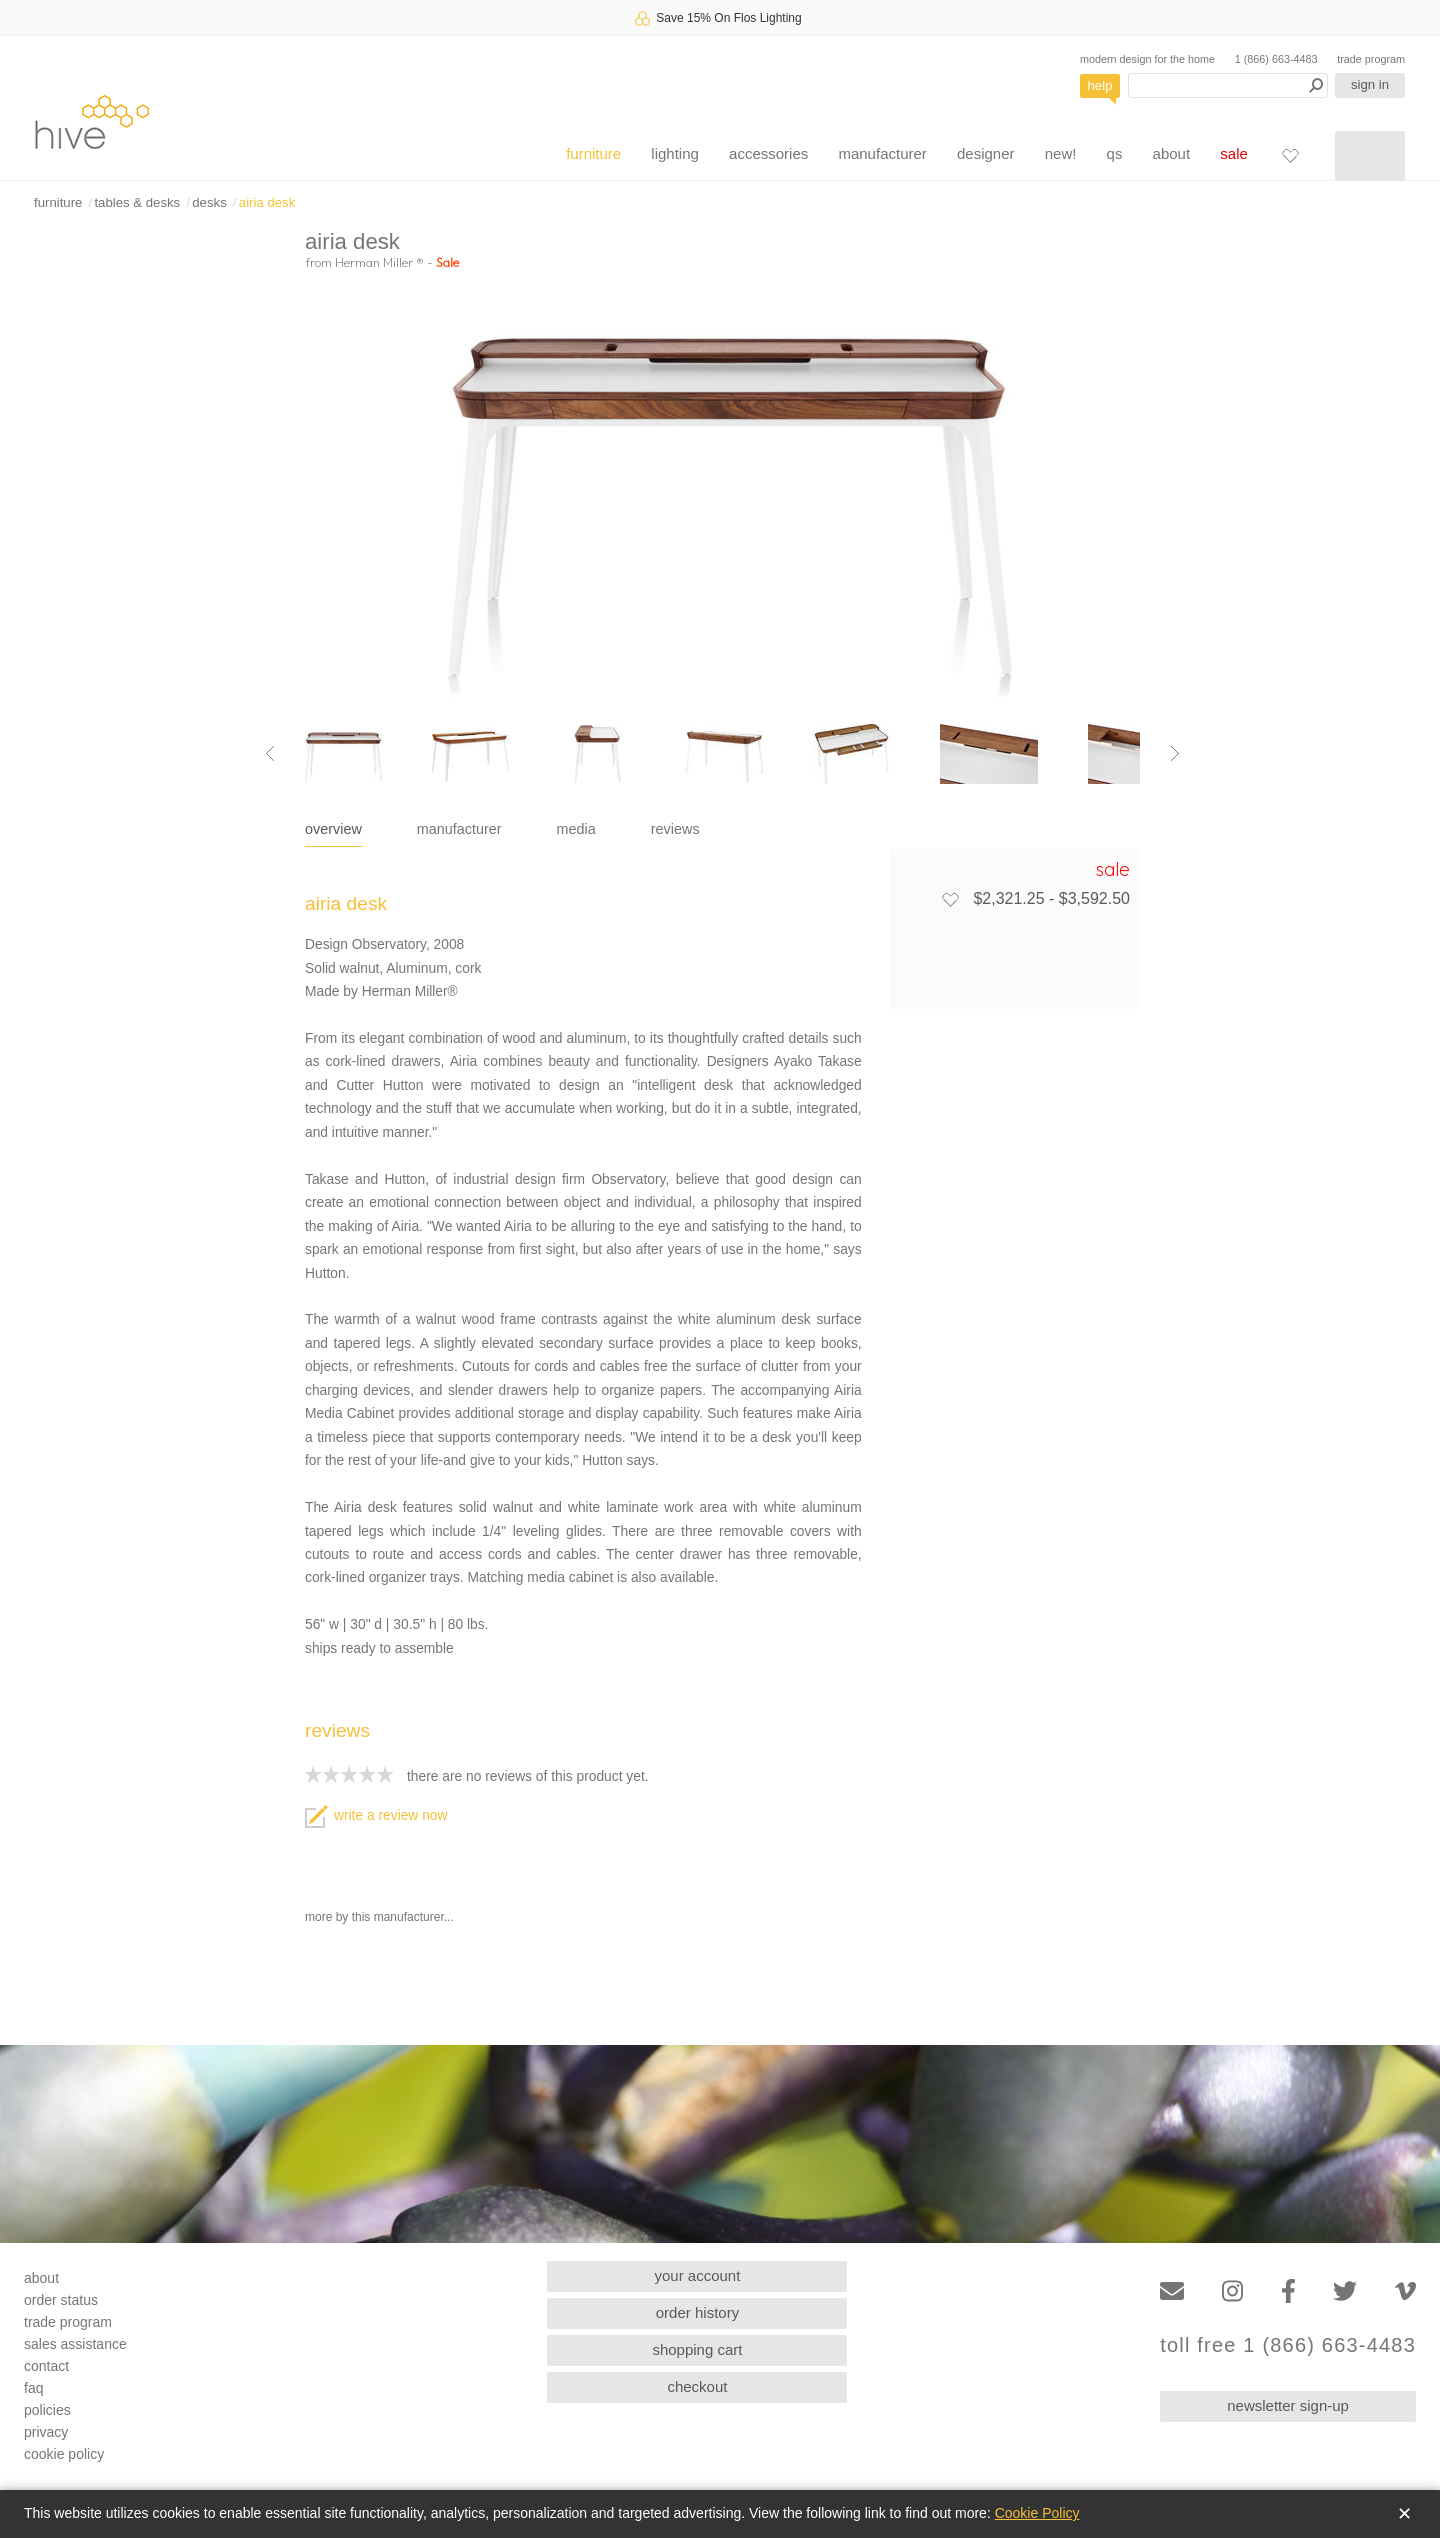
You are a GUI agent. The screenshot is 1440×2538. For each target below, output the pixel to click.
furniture (593, 153)
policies (47, 2410)
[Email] (1172, 2291)
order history (697, 2312)
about (1172, 153)
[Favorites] (1290, 155)
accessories (768, 153)
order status (61, 2300)
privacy (46, 2432)
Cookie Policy (1037, 2513)
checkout (697, 2386)
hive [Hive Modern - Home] (92, 121)
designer (986, 153)
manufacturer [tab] (459, 829)
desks (209, 202)
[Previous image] (270, 754)
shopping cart (697, 2349)
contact (46, 2366)
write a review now (376, 1815)
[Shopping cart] (1370, 156)
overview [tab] (333, 829)
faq (33, 2388)
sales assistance (75, 2344)
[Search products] (1228, 85)
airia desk (267, 202)
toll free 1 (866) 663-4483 (1288, 2345)
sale (1234, 153)
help (1100, 85)
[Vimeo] (1405, 2291)
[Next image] (1175, 754)
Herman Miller (379, 262)
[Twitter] (1345, 2291)
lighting (675, 153)
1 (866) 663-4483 (1276, 59)
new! (1061, 153)
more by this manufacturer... (379, 1917)
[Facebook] (1288, 2291)
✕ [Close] (1404, 2514)
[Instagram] (1232, 2291)
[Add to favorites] (950, 899)
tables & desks (137, 202)
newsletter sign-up (1288, 2405)
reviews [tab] (675, 829)
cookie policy (64, 2454)
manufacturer (882, 153)
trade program (1371, 59)
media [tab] (576, 829)
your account (698, 2275)
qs (1115, 153)
